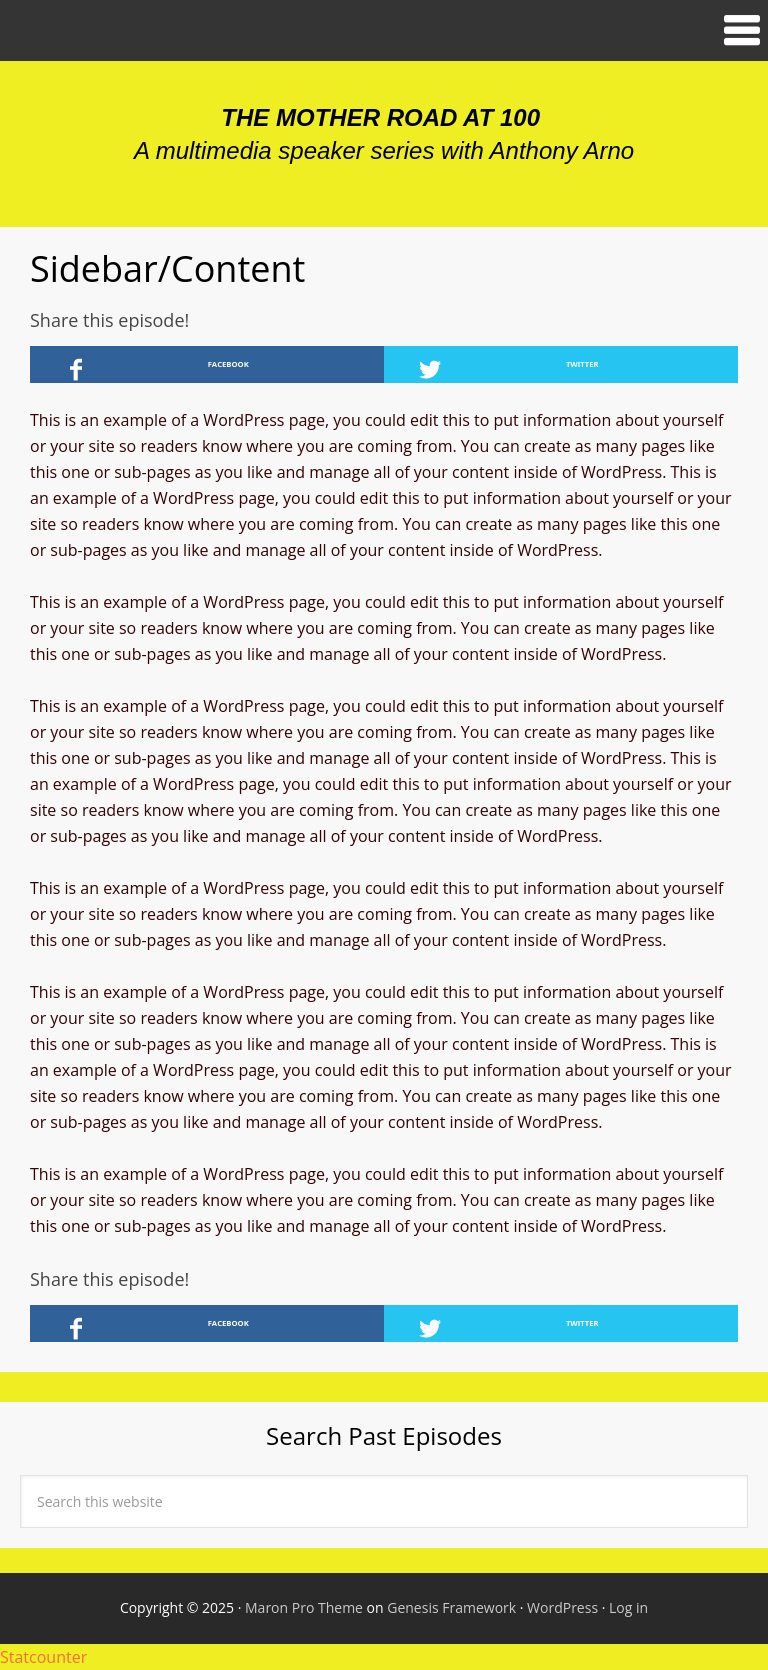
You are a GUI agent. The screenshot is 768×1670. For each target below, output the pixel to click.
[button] (384, 30)
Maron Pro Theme (304, 1607)
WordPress (562, 1607)
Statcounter (43, 1657)
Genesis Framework (451, 1607)
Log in (628, 1607)
